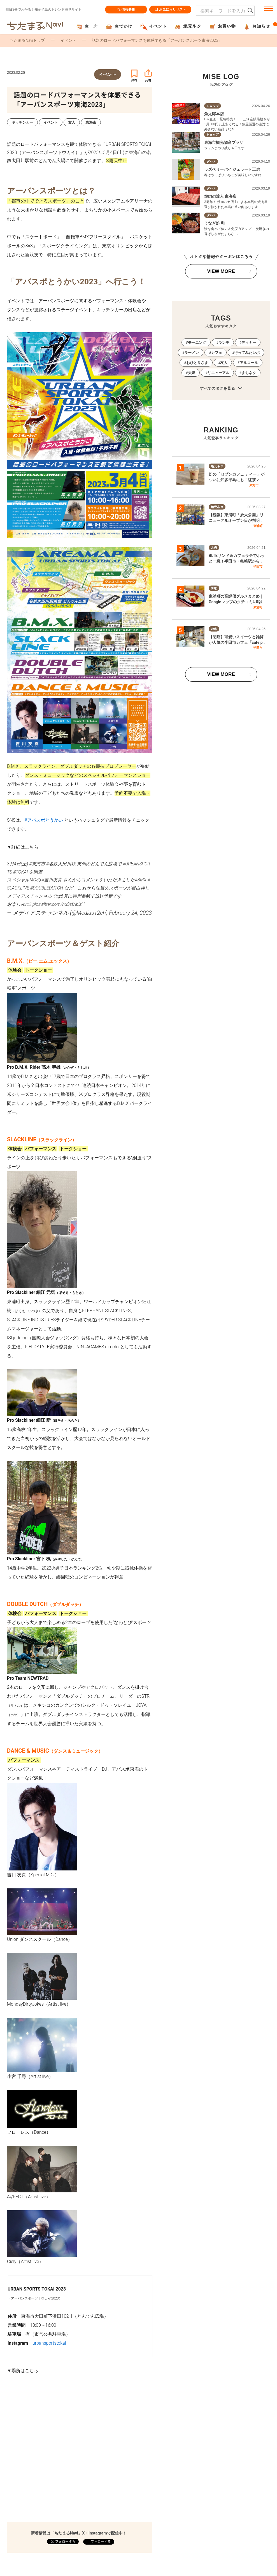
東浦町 (257, 525)
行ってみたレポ (247, 353)
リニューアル (218, 373)
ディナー (248, 342)
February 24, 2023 (130, 912)
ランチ (223, 342)
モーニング (197, 342)
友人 (223, 363)
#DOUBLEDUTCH (46, 888)
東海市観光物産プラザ (223, 142)
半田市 (257, 566)
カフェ (216, 353)
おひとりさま (197, 363)
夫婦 (191, 373)
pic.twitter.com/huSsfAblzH (58, 904)
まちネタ (248, 373)
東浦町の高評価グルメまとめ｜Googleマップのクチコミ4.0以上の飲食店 (236, 601)
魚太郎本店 (214, 114)
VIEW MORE (221, 271)
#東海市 (37, 864)
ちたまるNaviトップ (27, 40)
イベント (68, 40)
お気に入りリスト (170, 9)
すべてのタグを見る (221, 388)
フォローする (100, 2541)
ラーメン (191, 353)
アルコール (249, 363)
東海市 (254, 485)
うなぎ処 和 (214, 223)
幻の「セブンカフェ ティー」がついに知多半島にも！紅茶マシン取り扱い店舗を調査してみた (236, 479)
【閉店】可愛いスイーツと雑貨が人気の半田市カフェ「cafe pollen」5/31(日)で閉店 (237, 642)
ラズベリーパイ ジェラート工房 (232, 169)
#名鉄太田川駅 (61, 864)
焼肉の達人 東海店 (220, 196)
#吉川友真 (51, 880)
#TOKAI (20, 872)
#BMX (140, 880)
